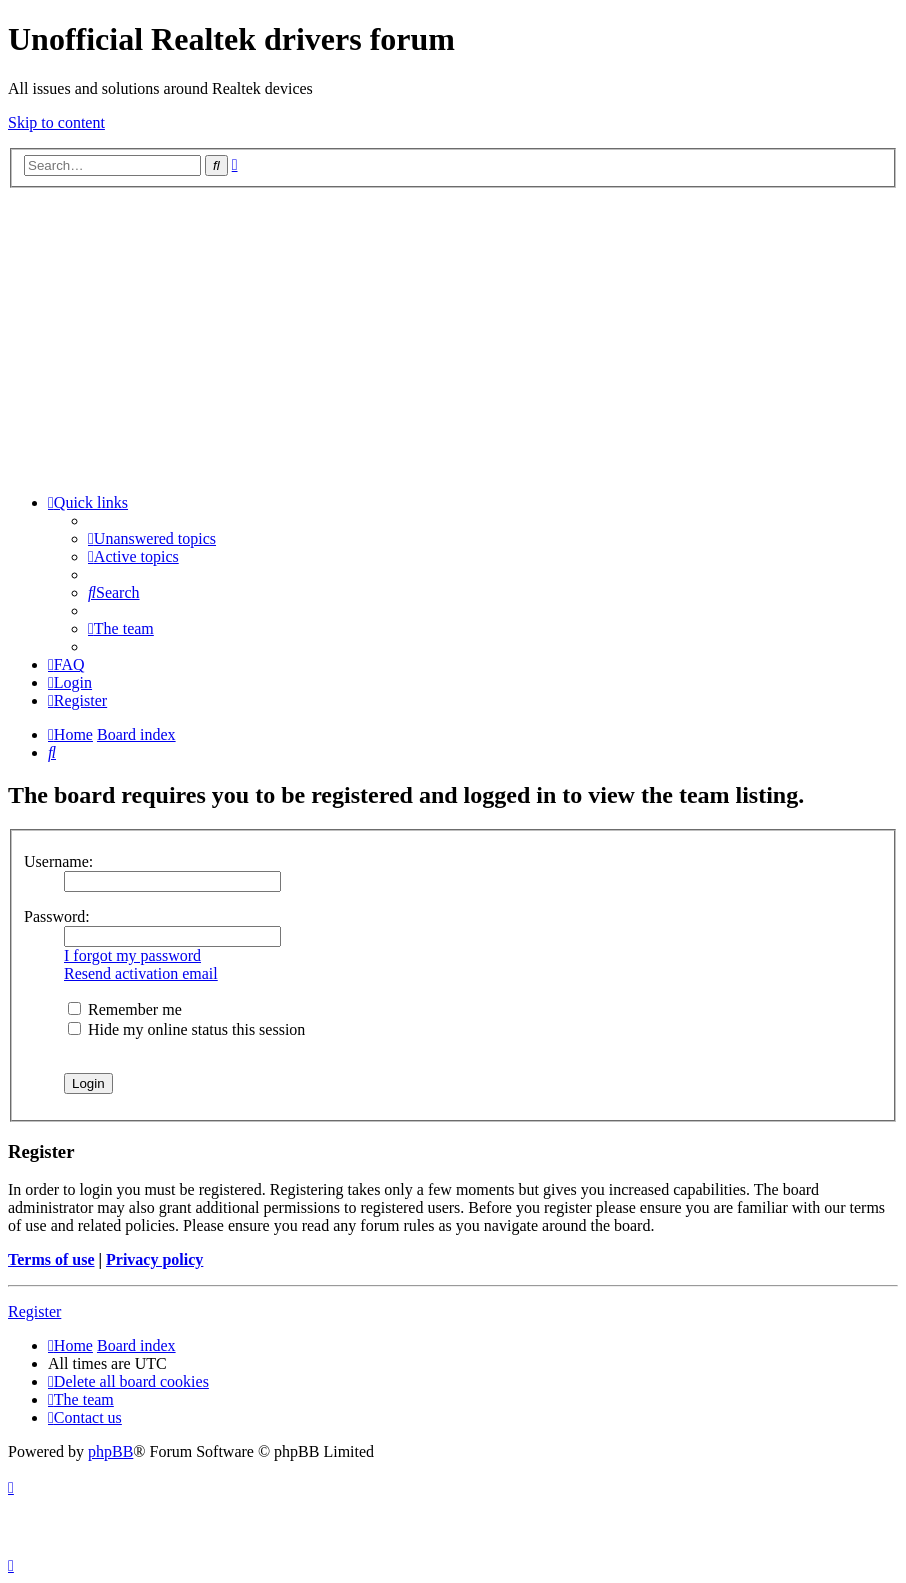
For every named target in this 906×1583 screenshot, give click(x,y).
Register (34, 1311)
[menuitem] (152, 538)
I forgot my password (132, 955)
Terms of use (51, 1259)
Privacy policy (154, 1259)
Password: (57, 916)
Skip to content (56, 122)
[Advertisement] (453, 338)
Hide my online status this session (186, 1029)
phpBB (110, 1451)
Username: (58, 861)
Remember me (125, 1009)
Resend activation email (141, 973)
